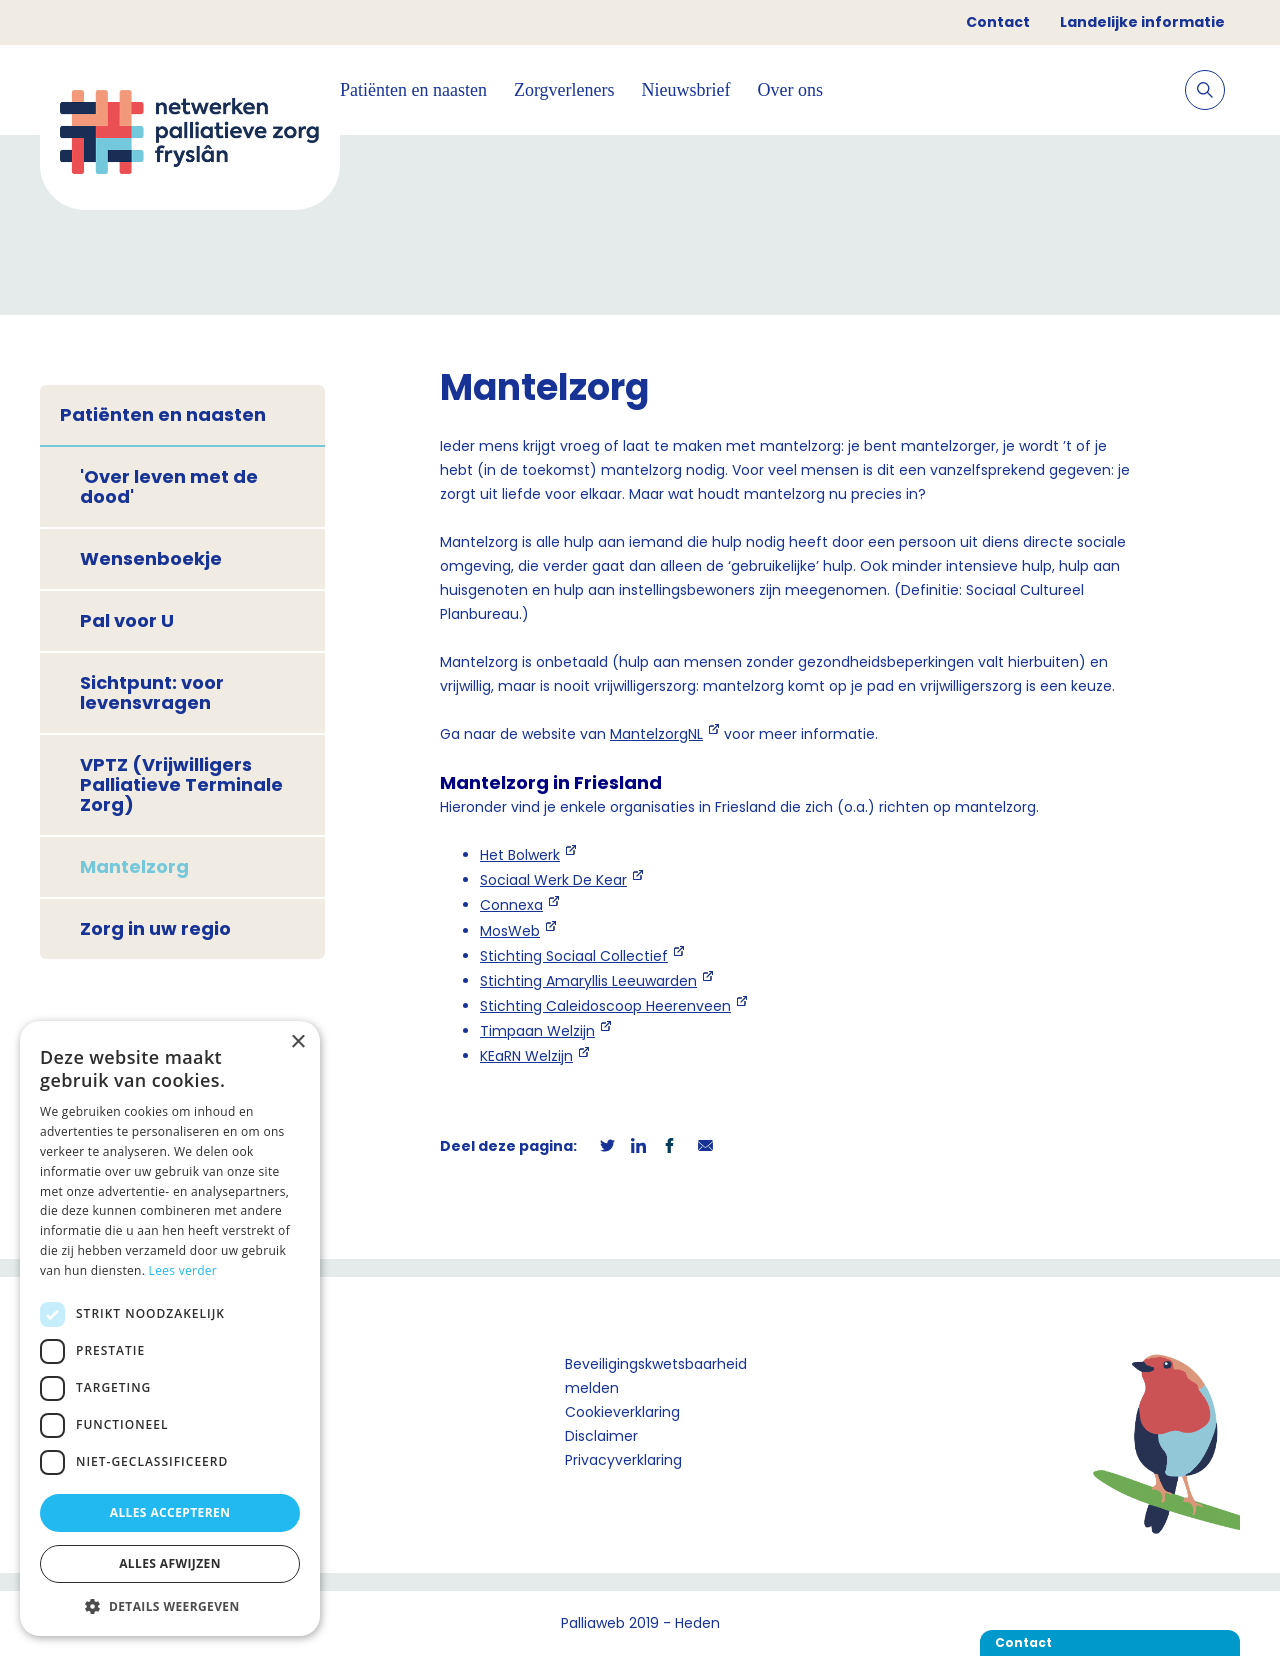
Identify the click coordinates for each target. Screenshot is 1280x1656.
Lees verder (183, 1270)
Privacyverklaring (623, 1460)
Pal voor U (127, 620)
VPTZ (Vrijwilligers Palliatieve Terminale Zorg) (181, 784)
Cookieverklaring (622, 1412)
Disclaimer (601, 1436)
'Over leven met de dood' (169, 486)
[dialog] (170, 1328)
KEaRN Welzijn (526, 1056)
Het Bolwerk (520, 855)
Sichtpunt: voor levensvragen (152, 692)
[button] (170, 1606)
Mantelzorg (134, 866)
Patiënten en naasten (413, 90)
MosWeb (510, 931)
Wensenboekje (151, 558)
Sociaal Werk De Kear (553, 880)
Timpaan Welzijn (537, 1031)
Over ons (791, 90)
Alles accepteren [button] (170, 1512)
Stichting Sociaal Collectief (574, 956)
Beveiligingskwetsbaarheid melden (656, 1376)
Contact (998, 22)
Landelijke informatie (1142, 22)
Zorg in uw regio (155, 928)
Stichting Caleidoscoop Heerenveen (605, 1006)
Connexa (511, 905)
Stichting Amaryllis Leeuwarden (588, 981)
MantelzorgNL (656, 734)
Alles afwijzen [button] (170, 1563)
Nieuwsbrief (686, 90)
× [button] (297, 1042)
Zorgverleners (564, 90)
